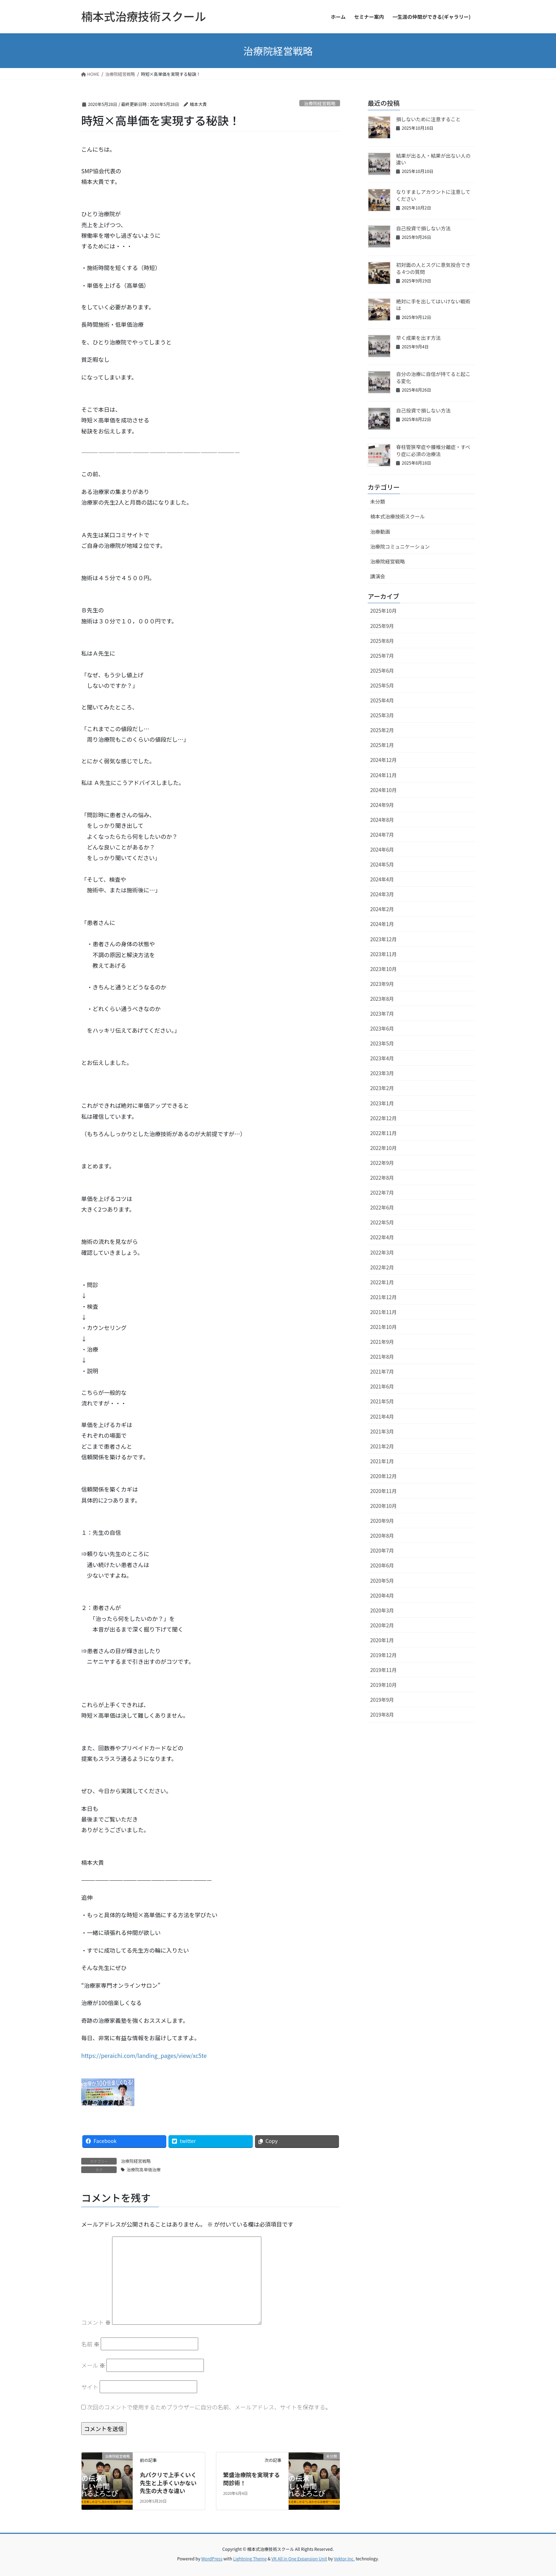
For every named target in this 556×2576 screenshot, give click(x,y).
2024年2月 (382, 909)
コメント (96, 2322)
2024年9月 (382, 804)
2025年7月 (382, 655)
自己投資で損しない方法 (423, 228)
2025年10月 (383, 610)
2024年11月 (383, 775)
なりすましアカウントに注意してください (433, 195)
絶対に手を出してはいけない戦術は (433, 305)
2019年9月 (382, 1699)
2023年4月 (382, 1058)
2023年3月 (382, 1073)
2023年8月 (382, 998)
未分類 (377, 501)
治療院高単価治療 (144, 2169)
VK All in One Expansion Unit (299, 2558)
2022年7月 (382, 1192)
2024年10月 (383, 789)
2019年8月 (382, 1714)
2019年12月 (383, 1655)
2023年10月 (383, 968)
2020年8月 (382, 1535)
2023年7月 (382, 1013)
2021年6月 (382, 1386)
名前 (90, 2344)
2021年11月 (383, 1311)
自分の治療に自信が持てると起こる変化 (433, 377)
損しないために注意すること (428, 119)
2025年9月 (382, 625)
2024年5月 (382, 864)
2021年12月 (383, 1297)
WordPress (212, 2558)
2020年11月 (383, 1490)
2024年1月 (382, 923)
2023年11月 (383, 954)
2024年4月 (382, 879)
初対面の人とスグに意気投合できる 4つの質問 (433, 268)
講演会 (377, 576)
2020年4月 (382, 1595)
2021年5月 (382, 1401)
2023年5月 (382, 1043)
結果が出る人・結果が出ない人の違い (433, 159)
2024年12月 (383, 759)
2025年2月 (382, 730)
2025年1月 (382, 744)
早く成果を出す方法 (418, 337)
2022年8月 (382, 1177)
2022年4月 (382, 1237)
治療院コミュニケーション (400, 546)
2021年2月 (382, 1446)
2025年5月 (382, 685)
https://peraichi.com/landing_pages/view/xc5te (144, 2055)
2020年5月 (382, 1580)
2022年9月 (382, 1162)
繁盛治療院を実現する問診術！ (251, 2478)
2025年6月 (382, 670)
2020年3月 (382, 1610)
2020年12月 (383, 1476)
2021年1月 (382, 1461)
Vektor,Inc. (344, 2558)
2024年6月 (382, 849)
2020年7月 (382, 1550)
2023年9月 (382, 983)
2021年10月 (383, 1326)
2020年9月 (382, 1520)
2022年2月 (382, 1267)
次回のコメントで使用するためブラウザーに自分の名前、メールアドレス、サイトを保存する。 (209, 2407)
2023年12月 (383, 939)
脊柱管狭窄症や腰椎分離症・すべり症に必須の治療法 (433, 450)
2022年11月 (383, 1133)
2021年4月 (382, 1416)
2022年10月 (383, 1147)
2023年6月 (382, 1028)
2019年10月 (383, 1684)
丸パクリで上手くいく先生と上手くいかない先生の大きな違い (168, 2482)
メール (93, 2365)
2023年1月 (382, 1103)
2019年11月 (383, 1669)
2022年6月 (382, 1207)
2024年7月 (382, 834)
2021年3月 (382, 1431)
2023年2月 (382, 1087)
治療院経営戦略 (320, 103)
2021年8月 (382, 1356)
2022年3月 (382, 1252)
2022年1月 (382, 1282)
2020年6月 (382, 1565)
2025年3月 (382, 715)
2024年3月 (382, 894)
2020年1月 (382, 1640)
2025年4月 (382, 700)
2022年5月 (382, 1222)
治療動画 (380, 531)
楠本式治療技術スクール (397, 516)
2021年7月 (382, 1371)
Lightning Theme (250, 2558)
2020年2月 (382, 1625)
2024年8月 (382, 819)
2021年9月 (382, 1341)
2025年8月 (382, 640)
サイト (89, 2387)
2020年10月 (383, 1505)
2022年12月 (383, 1118)
